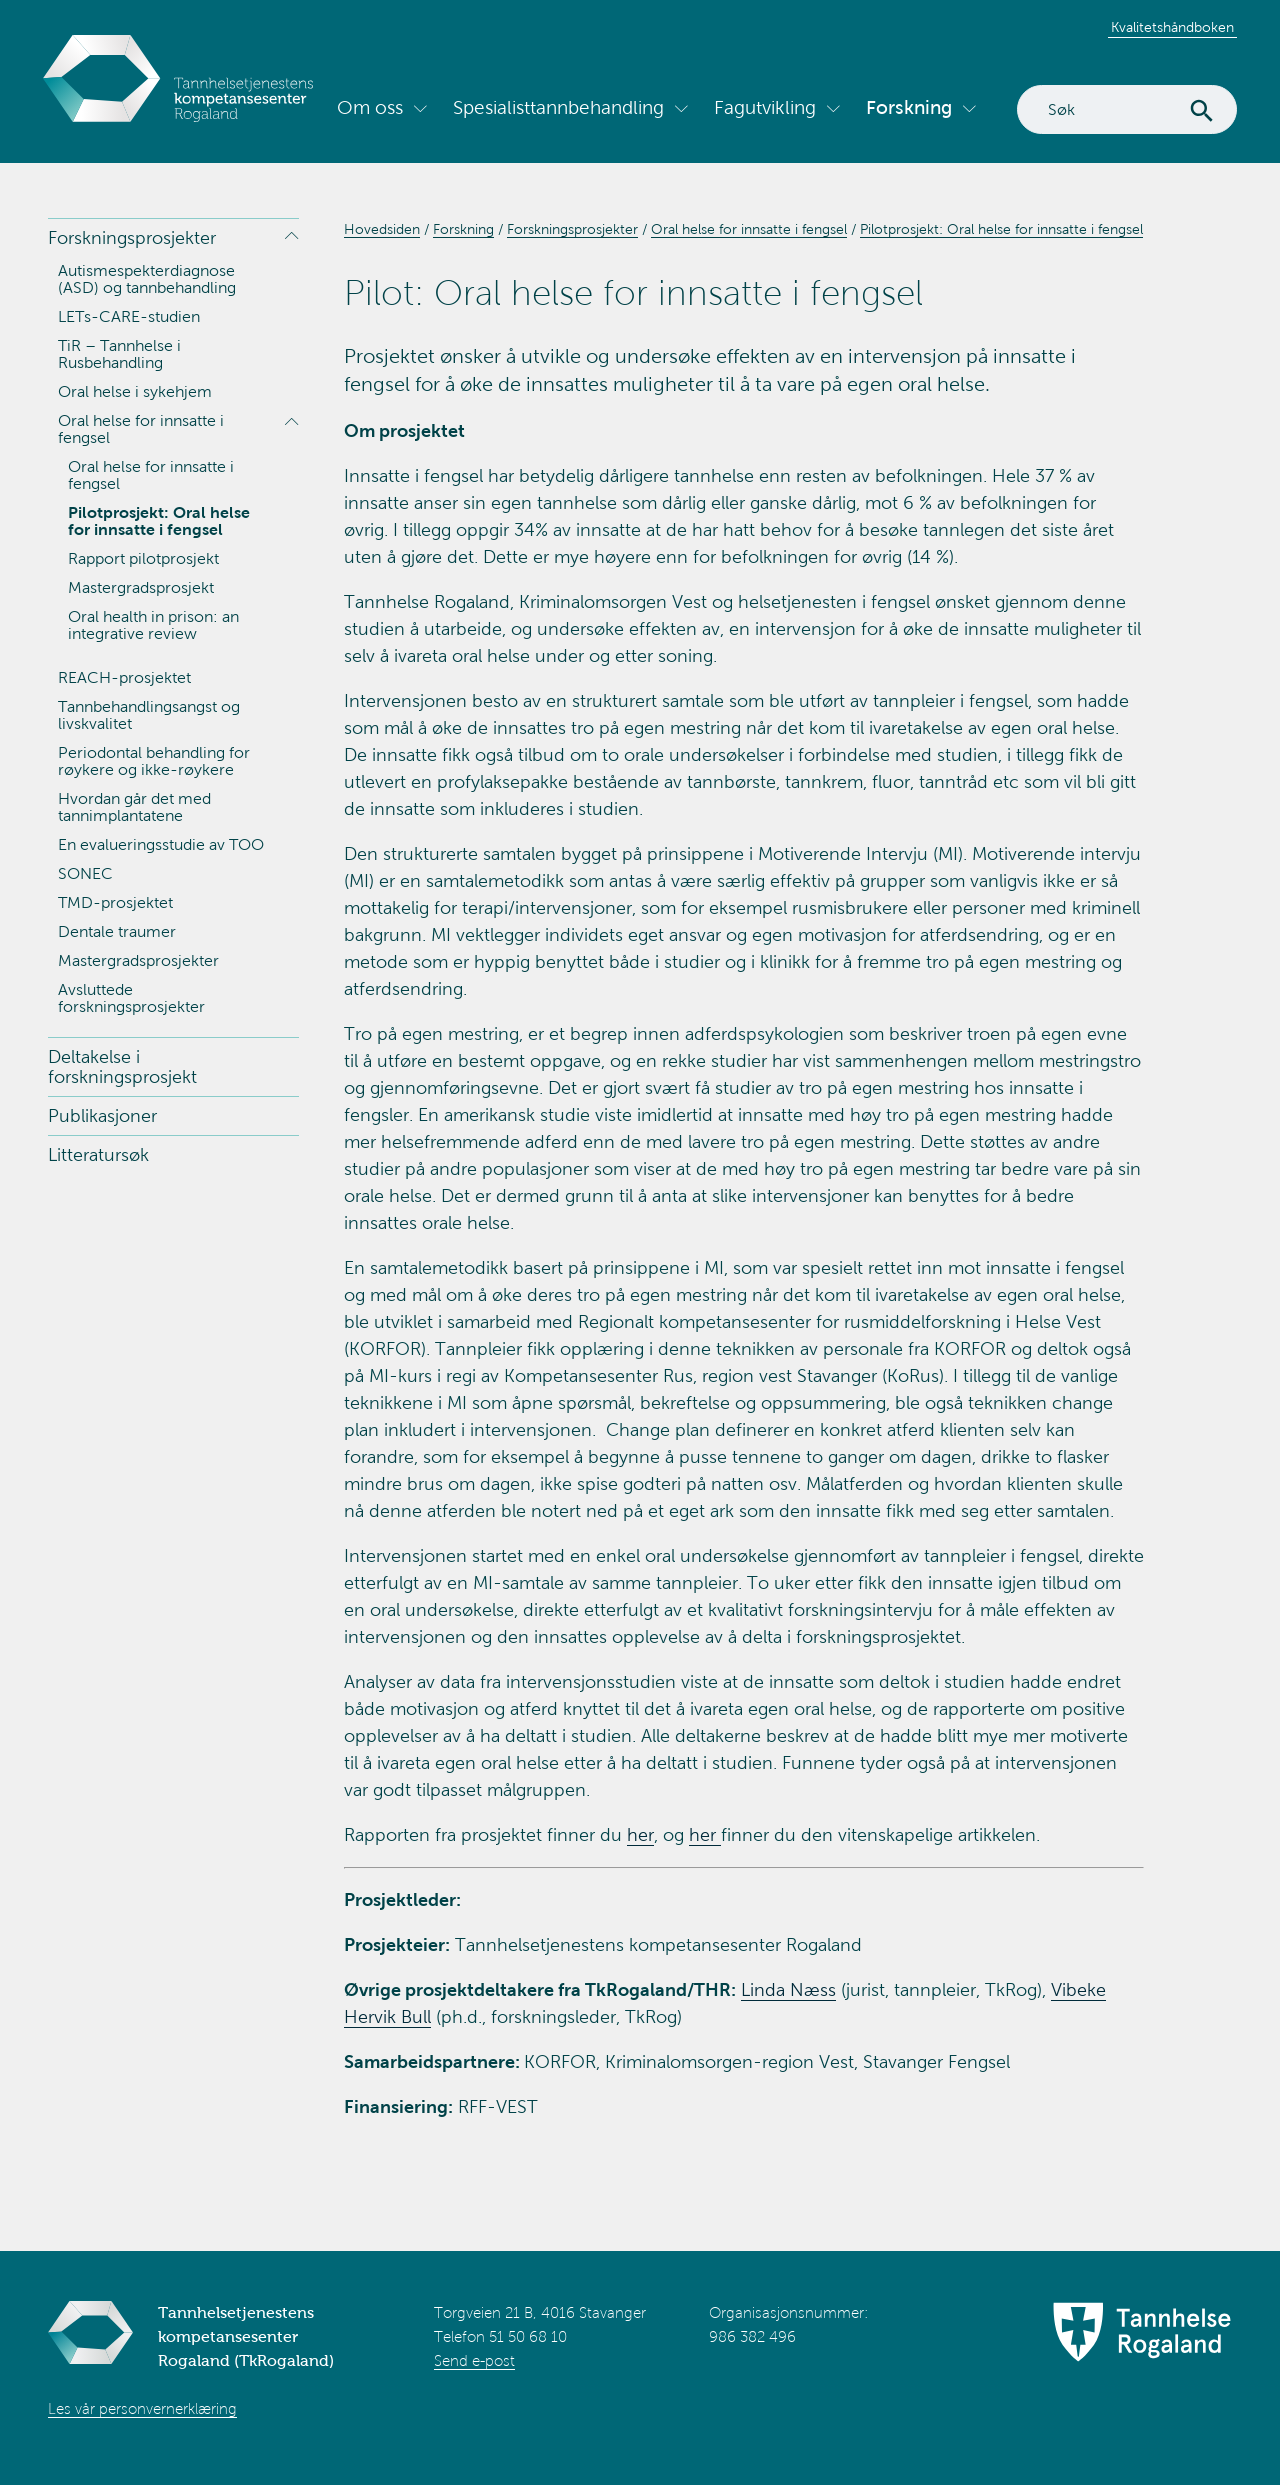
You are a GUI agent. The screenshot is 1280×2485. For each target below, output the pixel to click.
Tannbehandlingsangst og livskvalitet (149, 715)
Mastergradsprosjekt (141, 587)
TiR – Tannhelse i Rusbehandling (119, 354)
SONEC (85, 873)
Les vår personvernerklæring (142, 2409)
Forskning (909, 107)
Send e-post (474, 2361)
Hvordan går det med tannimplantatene (134, 807)
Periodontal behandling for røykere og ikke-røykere (154, 761)
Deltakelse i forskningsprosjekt (122, 1067)
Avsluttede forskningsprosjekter (131, 998)
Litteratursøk (98, 1155)
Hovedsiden (382, 229)
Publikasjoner (102, 1116)
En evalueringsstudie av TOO (161, 844)
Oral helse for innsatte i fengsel (141, 429)
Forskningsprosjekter (132, 238)
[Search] (1127, 109)
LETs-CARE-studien (129, 316)
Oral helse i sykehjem (135, 391)
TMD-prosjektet (115, 902)
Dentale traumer (117, 931)
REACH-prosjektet (124, 677)
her (640, 1835)
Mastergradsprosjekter (138, 960)
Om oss (370, 107)
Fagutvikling (765, 107)
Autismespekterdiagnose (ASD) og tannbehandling (147, 279)
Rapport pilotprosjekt (143, 558)
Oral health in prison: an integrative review (153, 625)
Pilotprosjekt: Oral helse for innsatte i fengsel (159, 521)
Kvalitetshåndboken (1172, 27)
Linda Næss (788, 1990)
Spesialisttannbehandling (558, 107)
